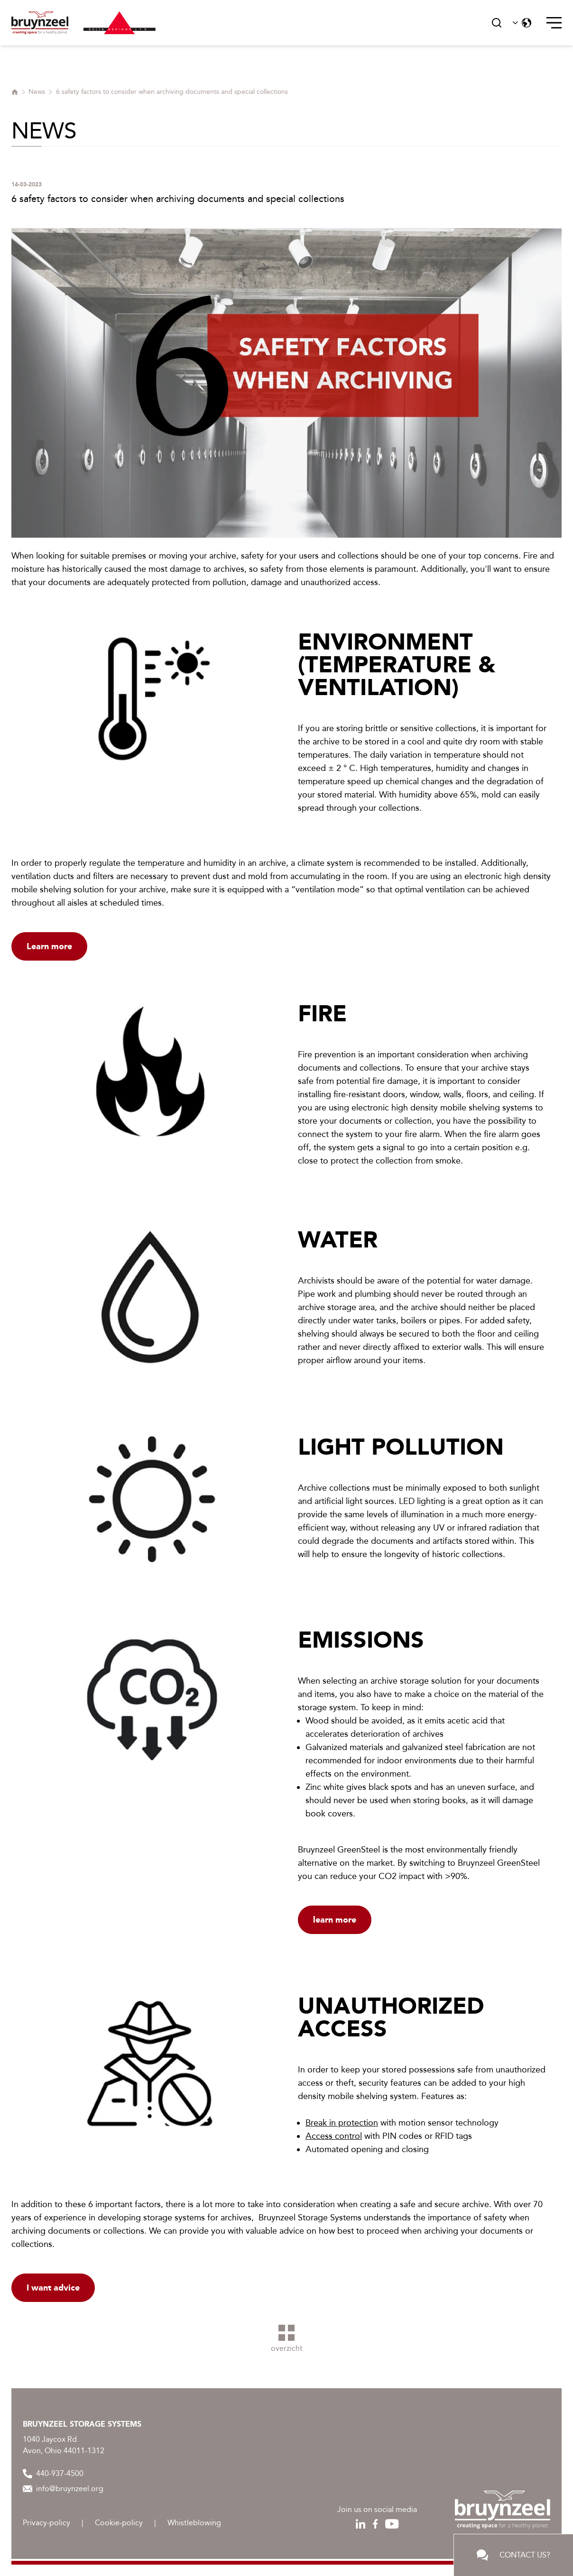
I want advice (53, 2288)
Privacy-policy (46, 2522)
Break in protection (341, 2123)
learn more (334, 1920)
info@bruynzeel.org (63, 2488)
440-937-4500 (53, 2473)
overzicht (287, 2339)
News (36, 92)
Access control (333, 2136)
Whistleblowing (194, 2522)
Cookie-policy (119, 2522)
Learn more (49, 946)
